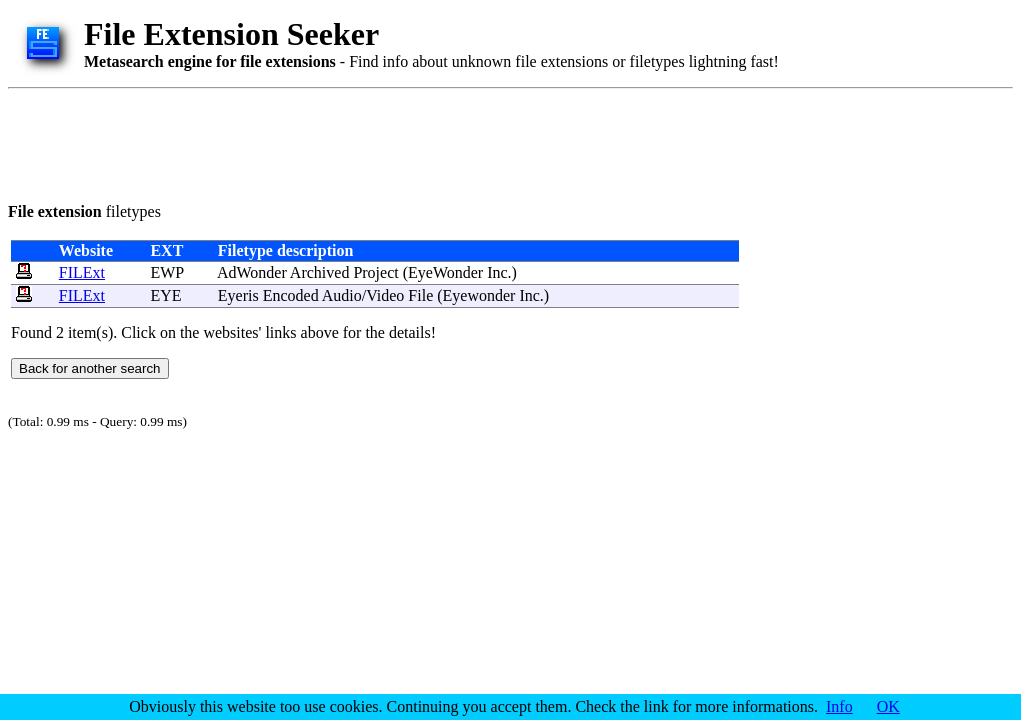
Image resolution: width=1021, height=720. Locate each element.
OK (888, 706)
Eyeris (238, 295)
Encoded (291, 295)
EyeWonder (445, 272)
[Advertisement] (372, 142)
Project (375, 272)
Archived (320, 272)
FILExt (82, 272)
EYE (165, 295)
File (420, 295)
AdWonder (252, 272)
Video (385, 295)
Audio (342, 295)
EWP (166, 272)
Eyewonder (479, 295)
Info (839, 706)
